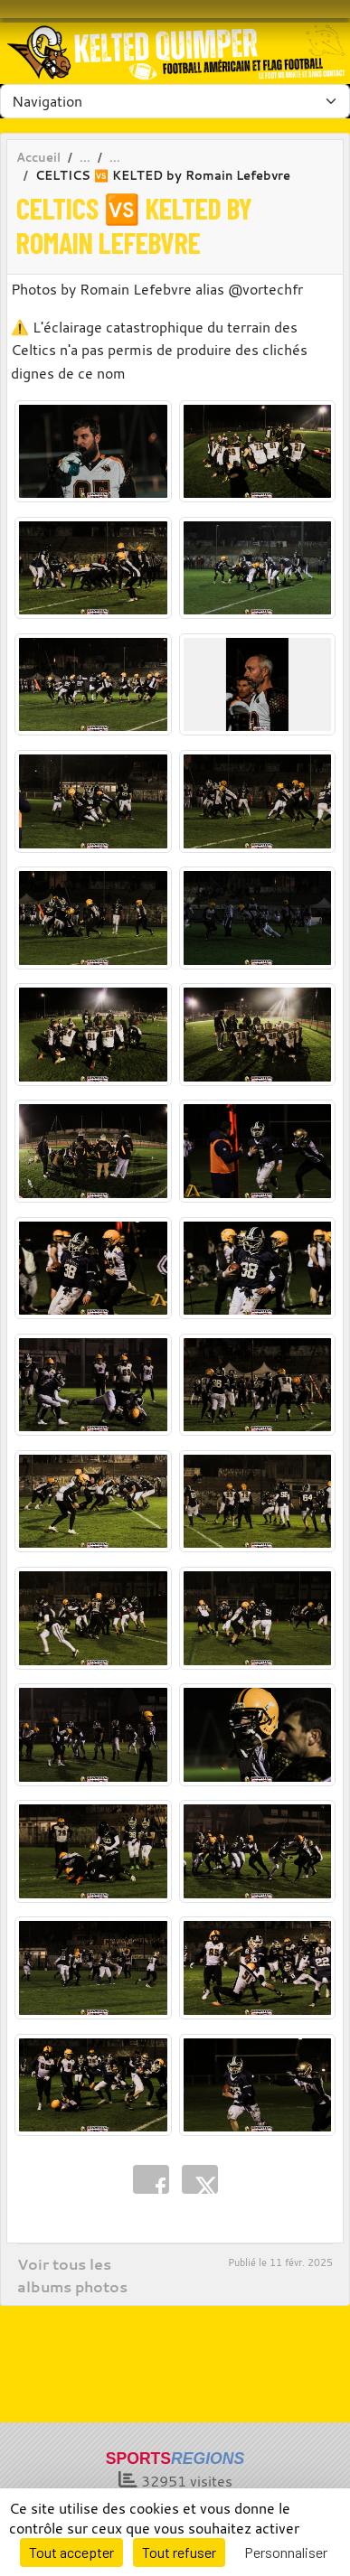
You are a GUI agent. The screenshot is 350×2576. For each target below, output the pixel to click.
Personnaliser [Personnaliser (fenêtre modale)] (285, 2552)
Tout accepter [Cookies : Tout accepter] (71, 2552)
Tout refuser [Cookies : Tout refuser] (179, 2552)
